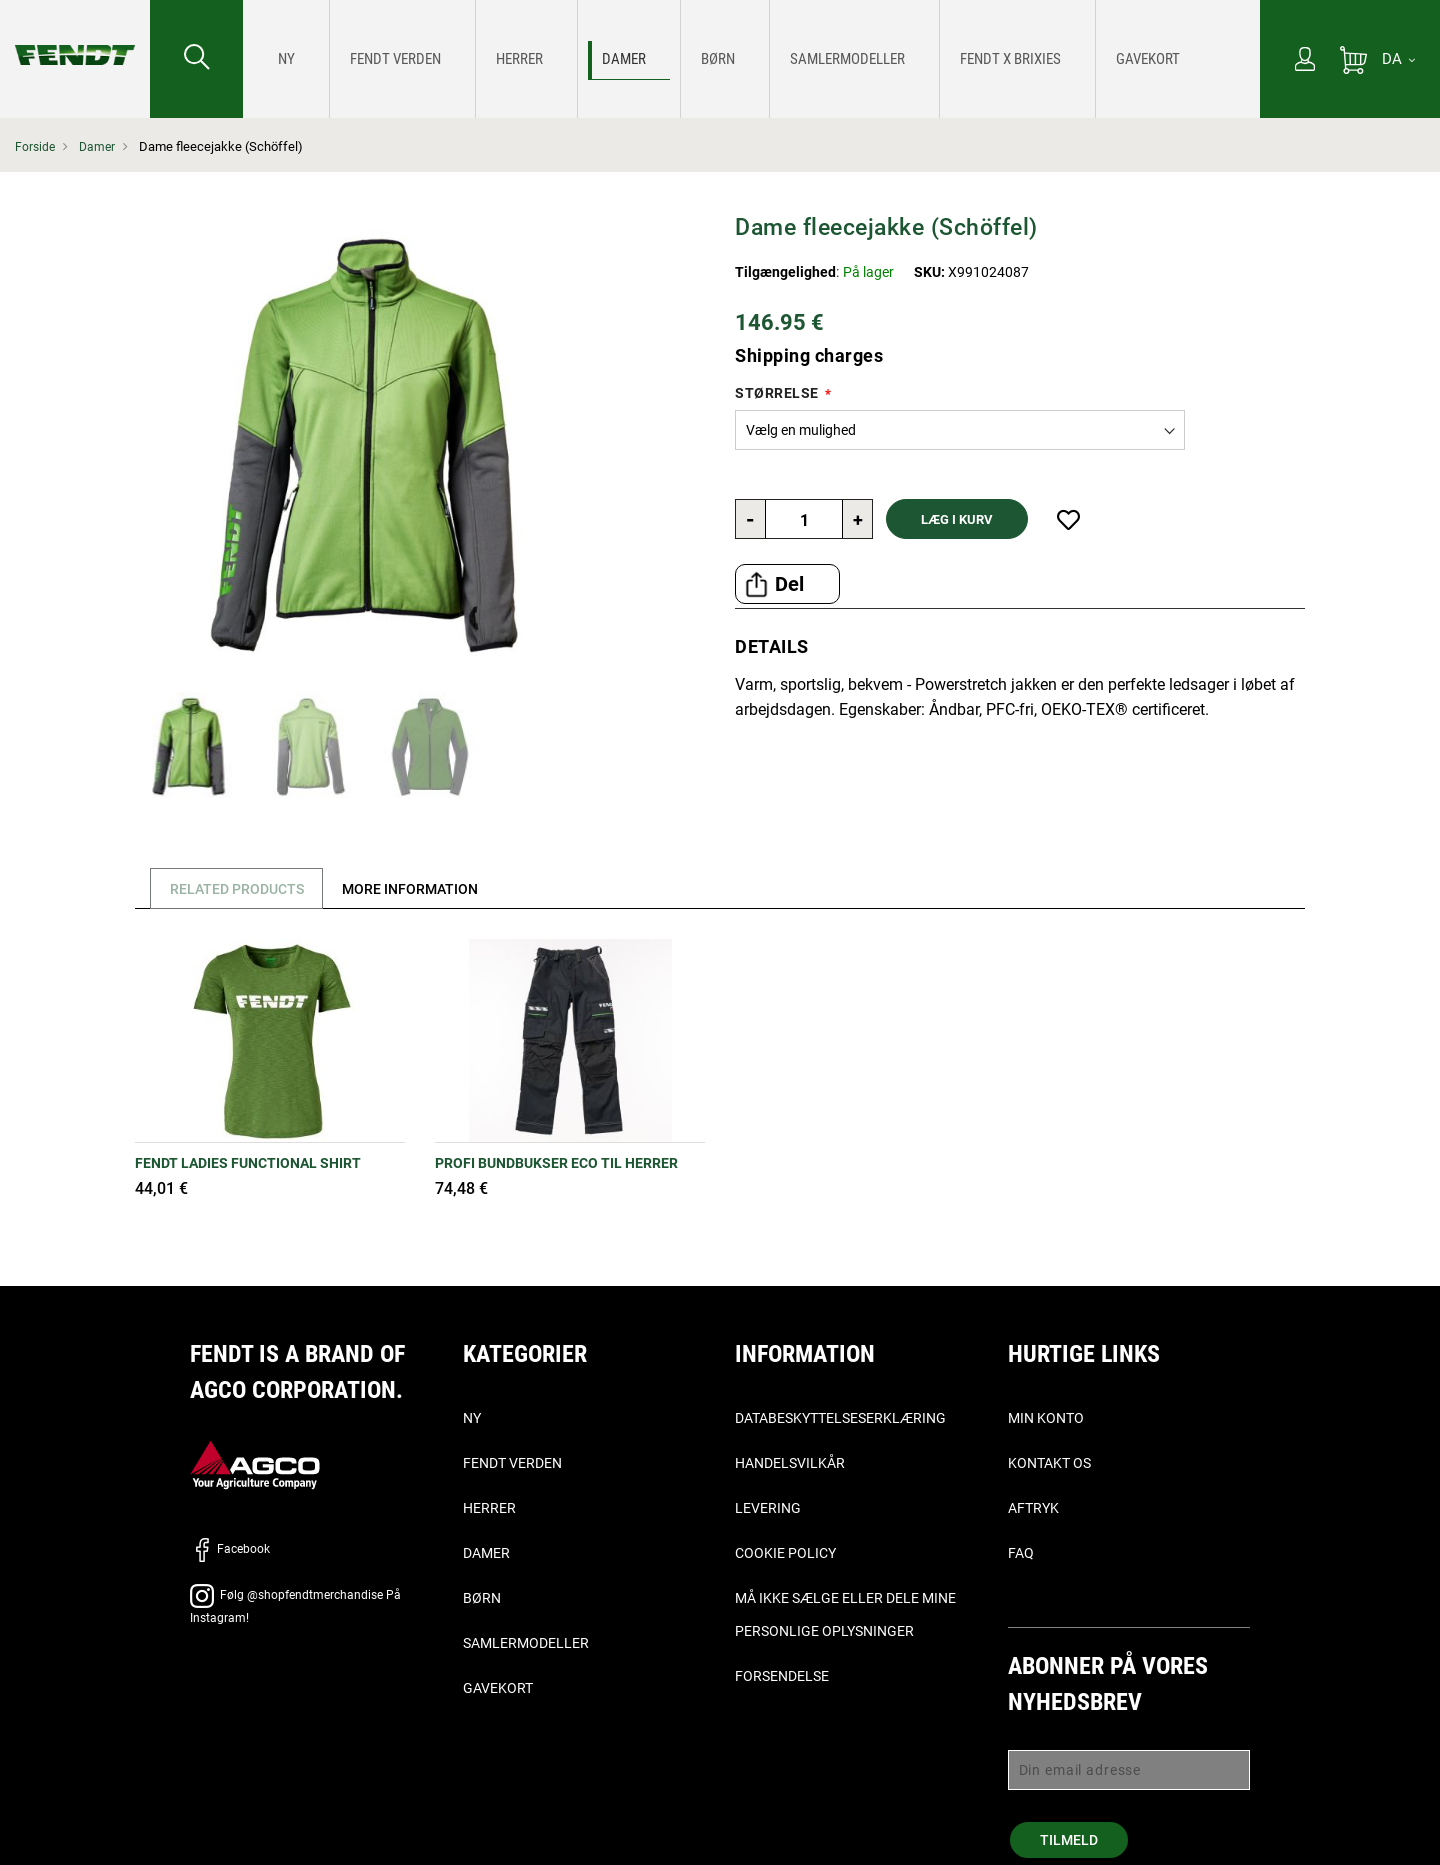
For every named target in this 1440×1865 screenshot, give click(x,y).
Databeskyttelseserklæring (840, 1418)
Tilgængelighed (785, 272)
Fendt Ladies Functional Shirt (248, 1163)
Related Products (241, 889)
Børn (482, 1598)
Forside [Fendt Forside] (36, 146)
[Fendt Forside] (75, 35)
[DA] (1398, 59)
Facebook (230, 1549)
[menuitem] (280, 59)
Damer (100, 146)
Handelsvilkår (790, 1463)
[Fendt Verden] (360, 59)
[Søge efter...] (196, 59)
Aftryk (1033, 1508)
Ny (472, 1418)
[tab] (233, 888)
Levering (768, 1508)
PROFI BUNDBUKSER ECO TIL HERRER (556, 1163)
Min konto (1046, 1418)
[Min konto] (1305, 61)
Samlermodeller (526, 1643)
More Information (423, 889)
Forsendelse (782, 1676)
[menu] (751, 59)
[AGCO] (255, 1463)
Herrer (489, 1508)
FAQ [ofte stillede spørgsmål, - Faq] (1021, 1553)
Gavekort (498, 1688)
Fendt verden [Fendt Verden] (512, 1463)
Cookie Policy (785, 1553)
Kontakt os (1049, 1463)
